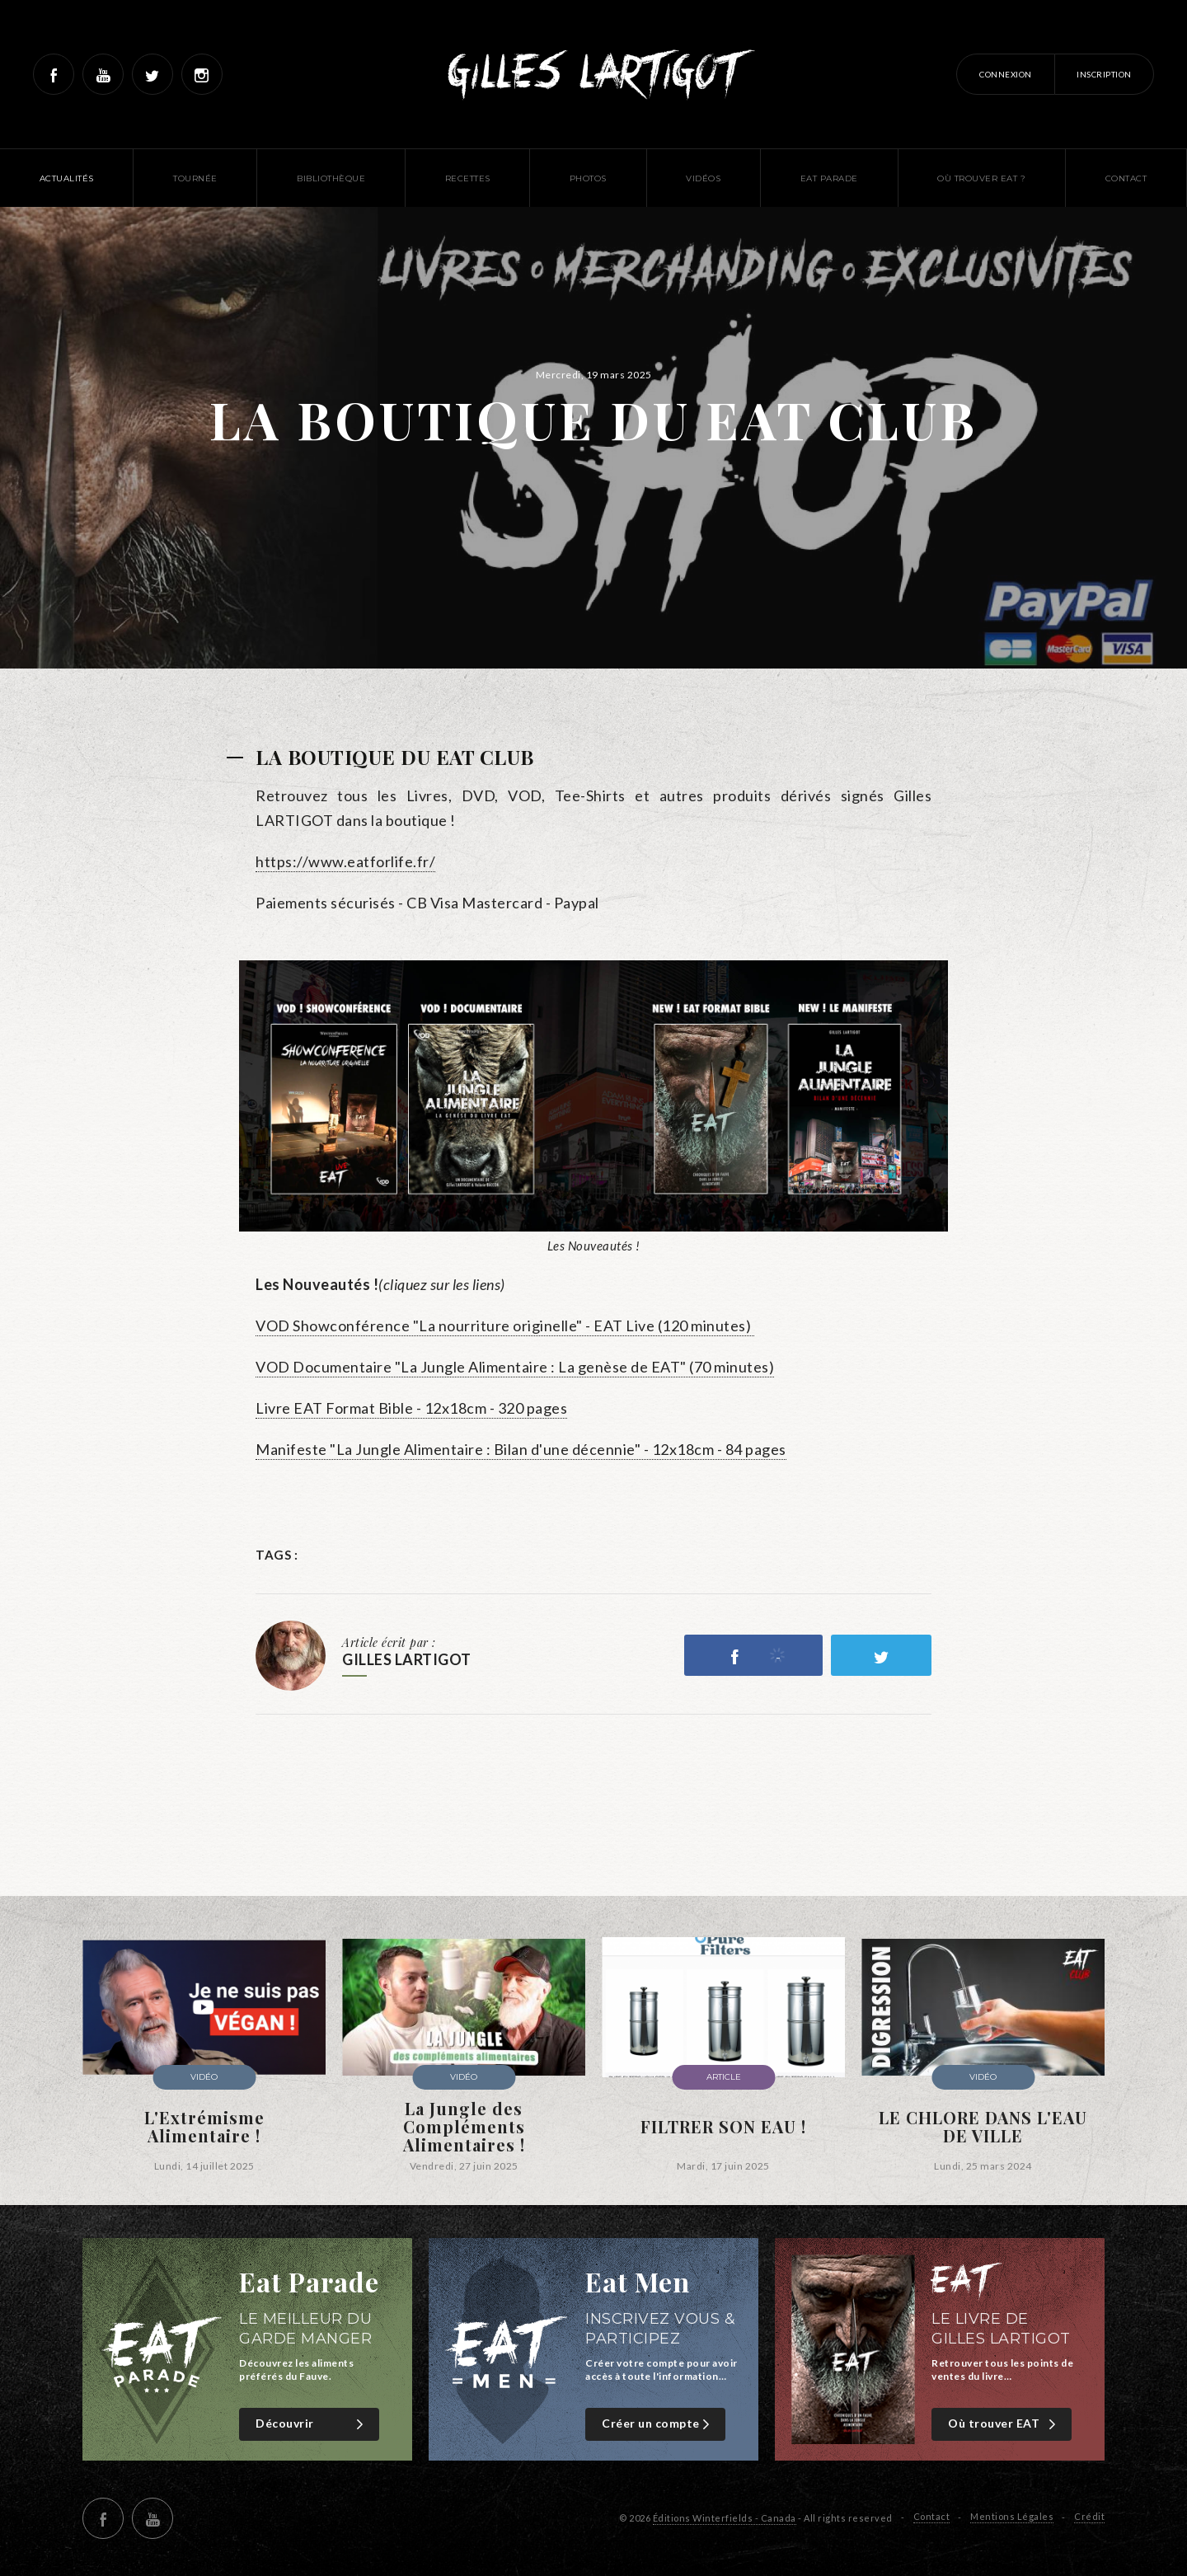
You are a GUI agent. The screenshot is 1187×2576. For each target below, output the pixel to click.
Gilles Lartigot (593, 74)
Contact (931, 2516)
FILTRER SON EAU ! (723, 2127)
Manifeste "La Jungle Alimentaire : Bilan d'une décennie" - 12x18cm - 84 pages (521, 1449)
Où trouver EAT (1003, 2424)
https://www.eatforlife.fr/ (345, 861)
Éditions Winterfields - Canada (724, 2518)
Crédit (1089, 2516)
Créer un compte (657, 2424)
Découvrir (311, 2424)
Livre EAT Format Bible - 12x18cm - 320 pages (411, 1408)
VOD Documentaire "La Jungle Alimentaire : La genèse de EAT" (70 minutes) (515, 1367)
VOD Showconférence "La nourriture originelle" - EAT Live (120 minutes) (505, 1325)
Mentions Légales (1011, 2516)
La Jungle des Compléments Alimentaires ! (464, 2127)
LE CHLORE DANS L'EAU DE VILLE (983, 2127)
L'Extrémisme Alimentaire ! (204, 2127)
